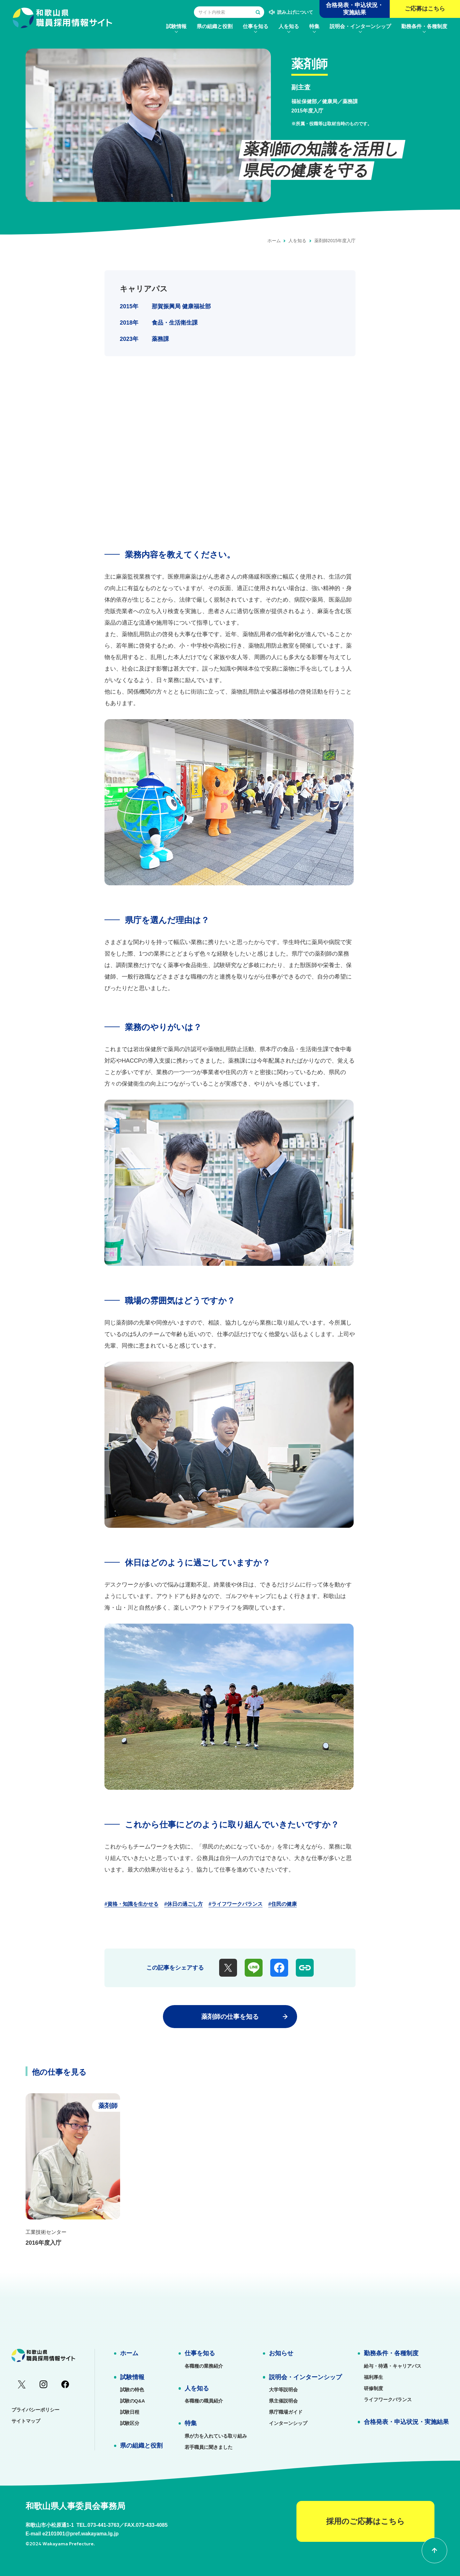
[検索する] (257, 12)
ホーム (274, 240)
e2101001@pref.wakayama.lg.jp (80, 2533)
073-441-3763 (103, 2525)
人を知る (297, 240)
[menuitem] (176, 26)
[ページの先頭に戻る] (434, 2550)
